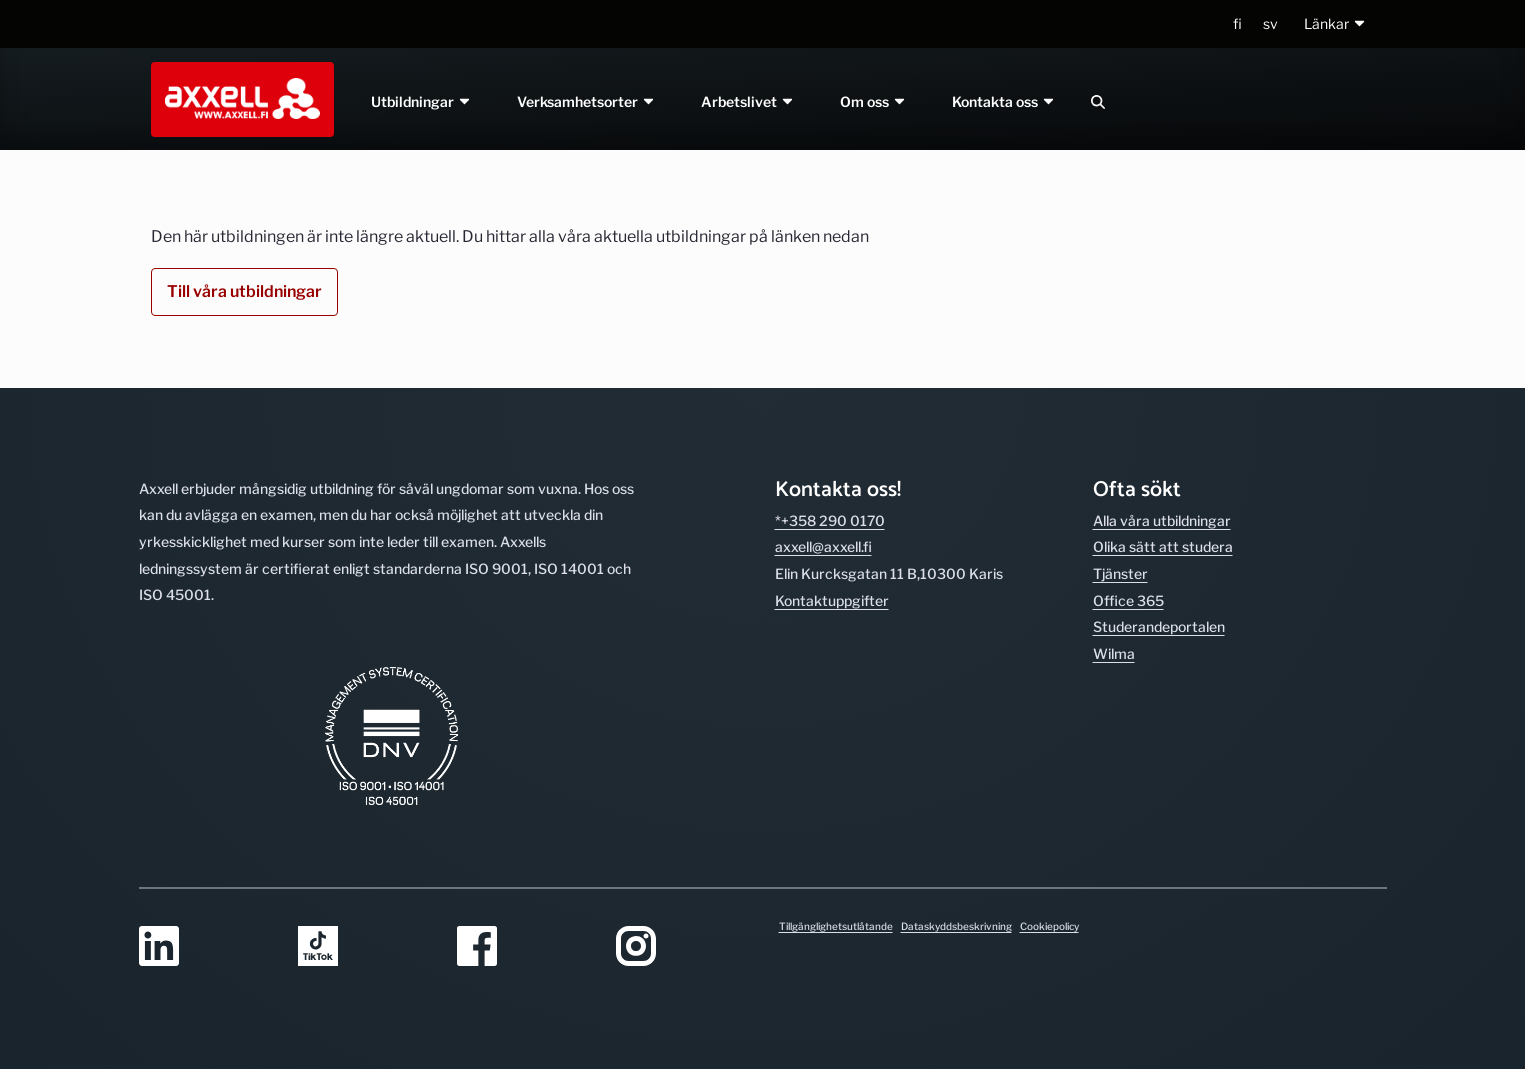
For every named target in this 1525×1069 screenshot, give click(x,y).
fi (1237, 23)
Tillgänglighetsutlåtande (836, 926)
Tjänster (1120, 573)
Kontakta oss (1004, 101)
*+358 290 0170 (830, 520)
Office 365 (1128, 600)
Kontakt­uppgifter (832, 600)
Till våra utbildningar (244, 291)
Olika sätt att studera (1163, 546)
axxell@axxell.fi (823, 546)
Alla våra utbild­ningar (1162, 520)
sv (1270, 23)
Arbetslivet (748, 101)
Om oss (873, 101)
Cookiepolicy (1049, 926)
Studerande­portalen (1159, 626)
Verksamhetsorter (587, 101)
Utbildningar (422, 101)
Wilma (1114, 653)
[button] (1335, 24)
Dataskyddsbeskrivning (956, 926)
